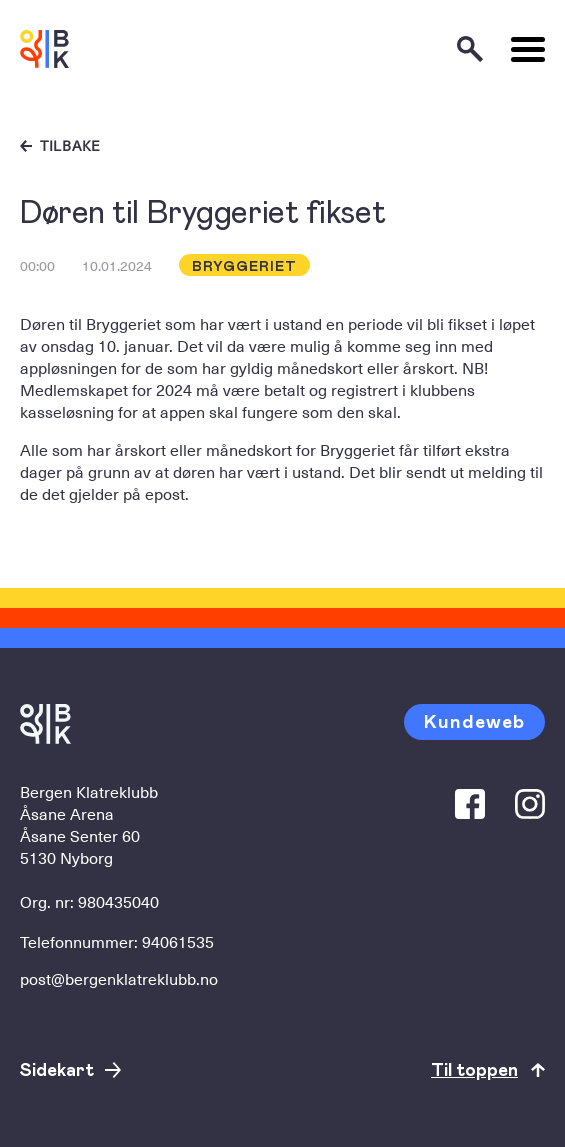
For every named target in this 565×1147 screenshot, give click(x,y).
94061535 (178, 941)
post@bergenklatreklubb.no (119, 978)
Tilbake (70, 146)
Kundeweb (474, 720)
